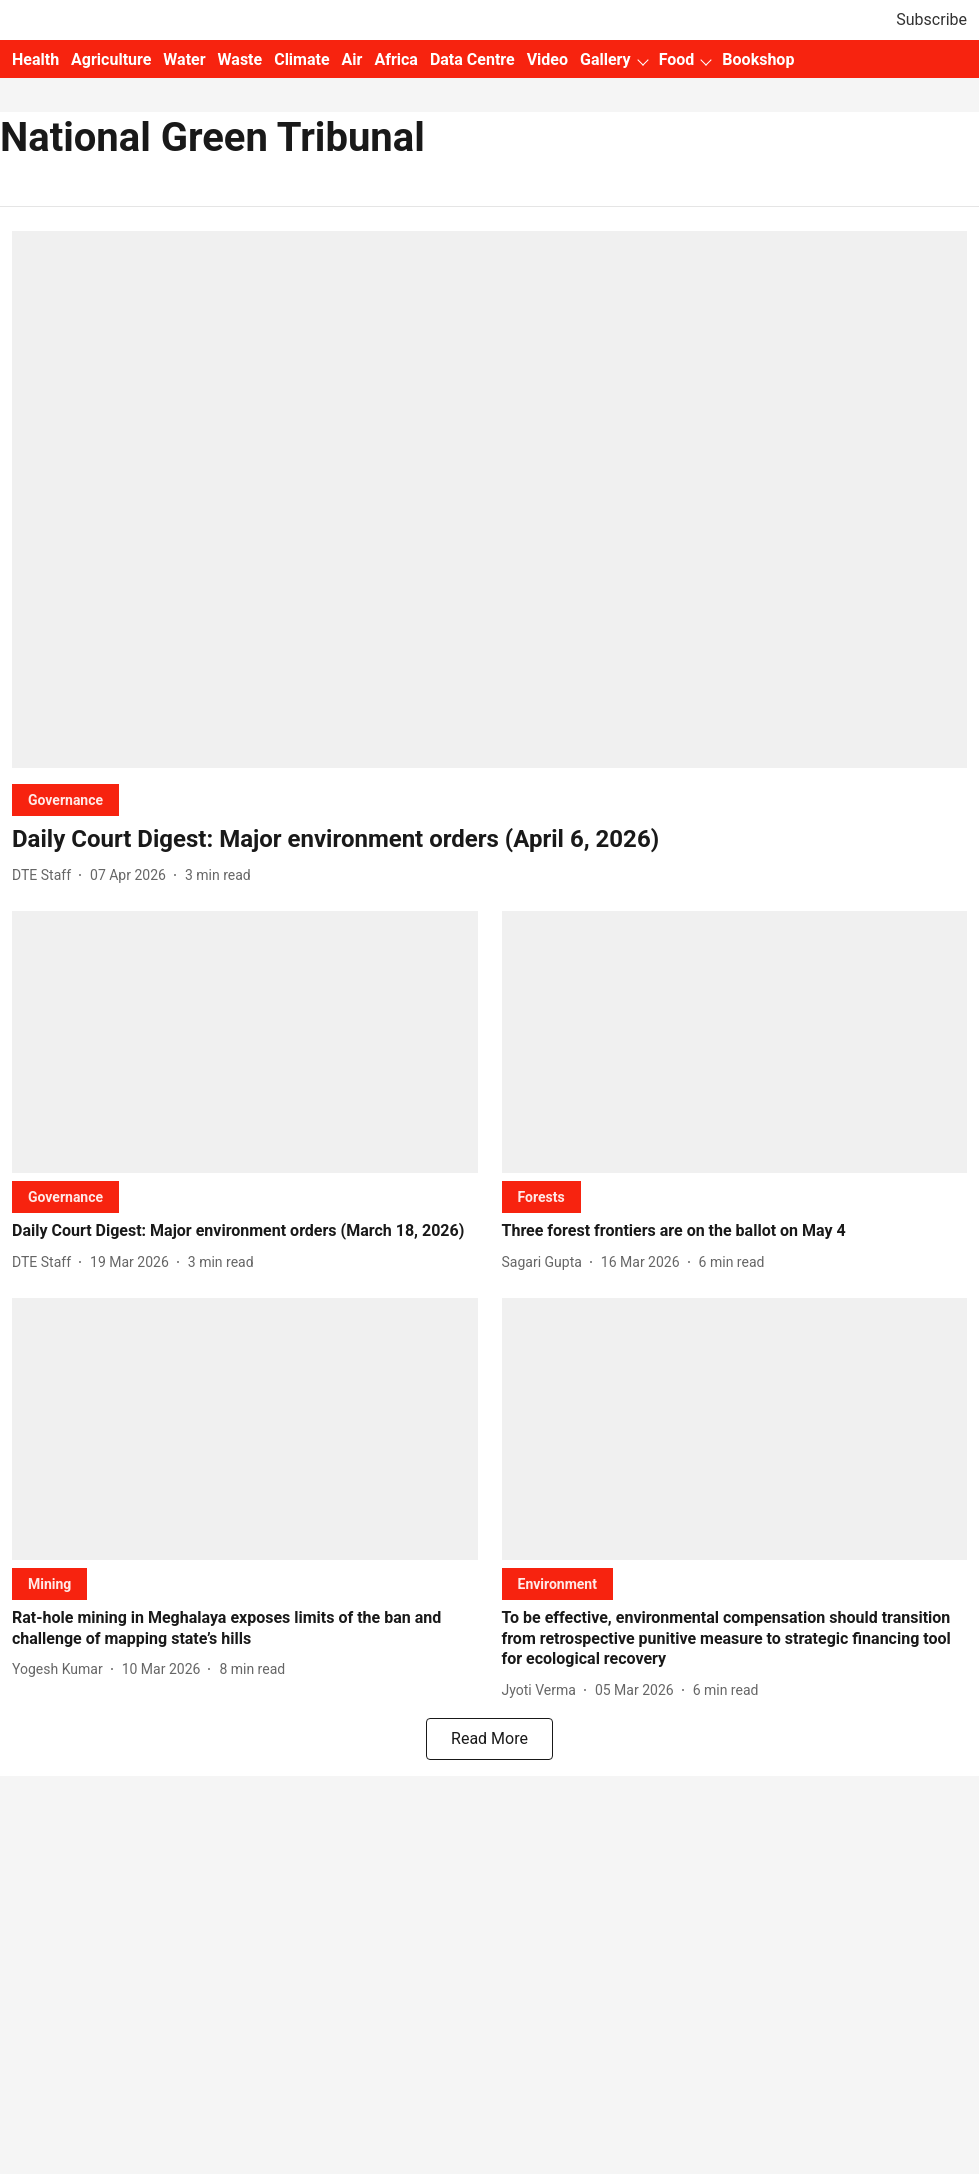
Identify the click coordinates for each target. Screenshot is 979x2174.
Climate (301, 59)
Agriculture (111, 59)
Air (352, 59)
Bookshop (758, 59)
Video (547, 59)
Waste (240, 59)
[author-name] (45, 875)
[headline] (489, 839)
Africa (395, 59)
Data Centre (472, 59)
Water (184, 59)
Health (35, 59)
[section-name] (65, 799)
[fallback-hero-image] (489, 499)
